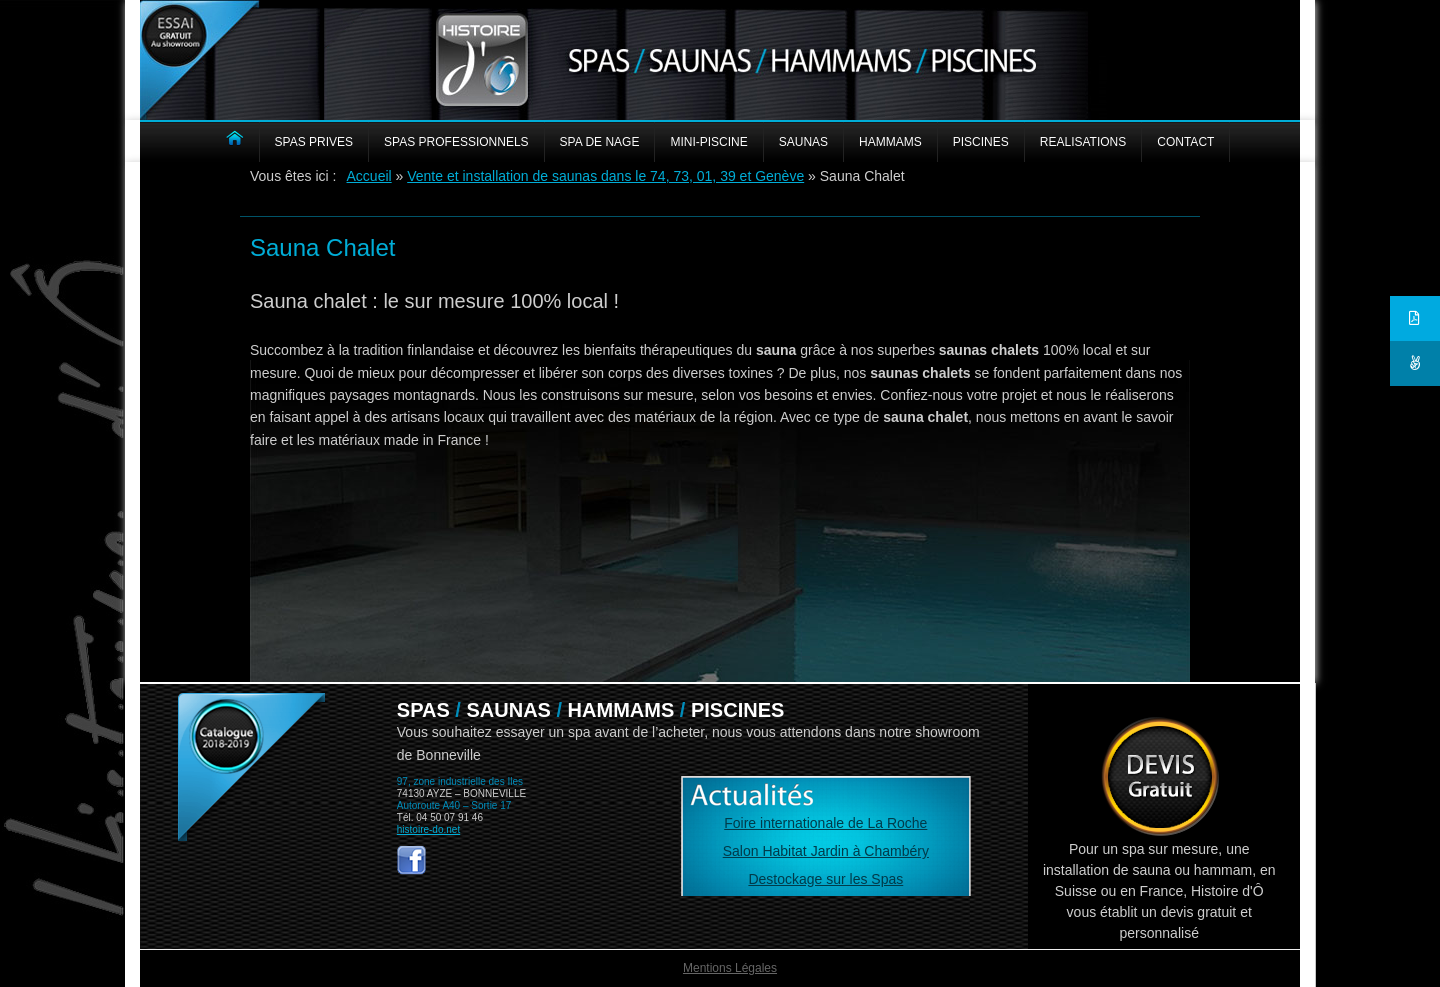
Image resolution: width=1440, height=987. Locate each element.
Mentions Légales (730, 968)
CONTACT (1185, 142)
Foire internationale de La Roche (825, 823)
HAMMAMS (890, 142)
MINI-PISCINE (708, 142)
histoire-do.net (428, 829)
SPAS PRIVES (314, 142)
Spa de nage (600, 142)
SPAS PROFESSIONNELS (456, 142)
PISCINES (981, 142)
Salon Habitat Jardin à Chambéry (826, 851)
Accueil (369, 176)
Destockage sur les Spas (825, 879)
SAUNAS (803, 142)
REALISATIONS (1083, 142)
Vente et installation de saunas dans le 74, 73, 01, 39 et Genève (605, 176)
